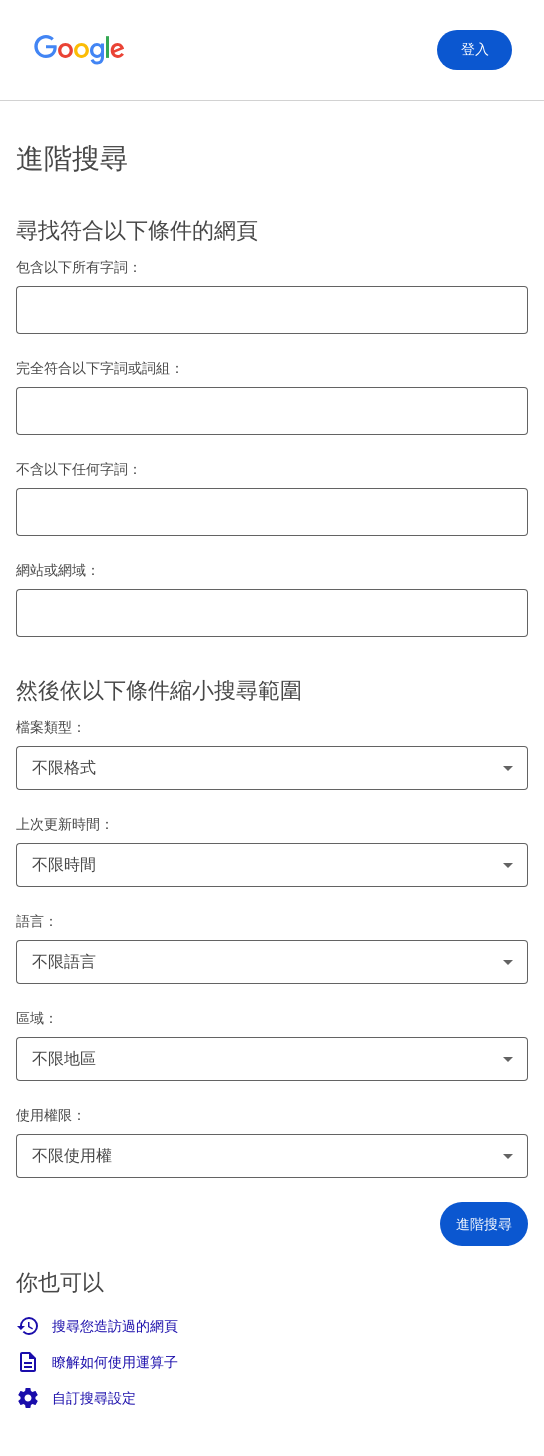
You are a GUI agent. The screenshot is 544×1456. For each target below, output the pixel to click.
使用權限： (51, 1115)
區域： (37, 1018)
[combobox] (272, 768)
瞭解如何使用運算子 (97, 1362)
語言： (37, 921)
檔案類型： (51, 727)
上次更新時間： (65, 824)
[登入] (474, 50)
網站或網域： (58, 570)
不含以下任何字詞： (79, 469)
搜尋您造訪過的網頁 (97, 1326)
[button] (484, 1224)
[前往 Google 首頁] (80, 50)
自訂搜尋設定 (76, 1398)
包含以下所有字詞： (79, 267)
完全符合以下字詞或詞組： (100, 368)
